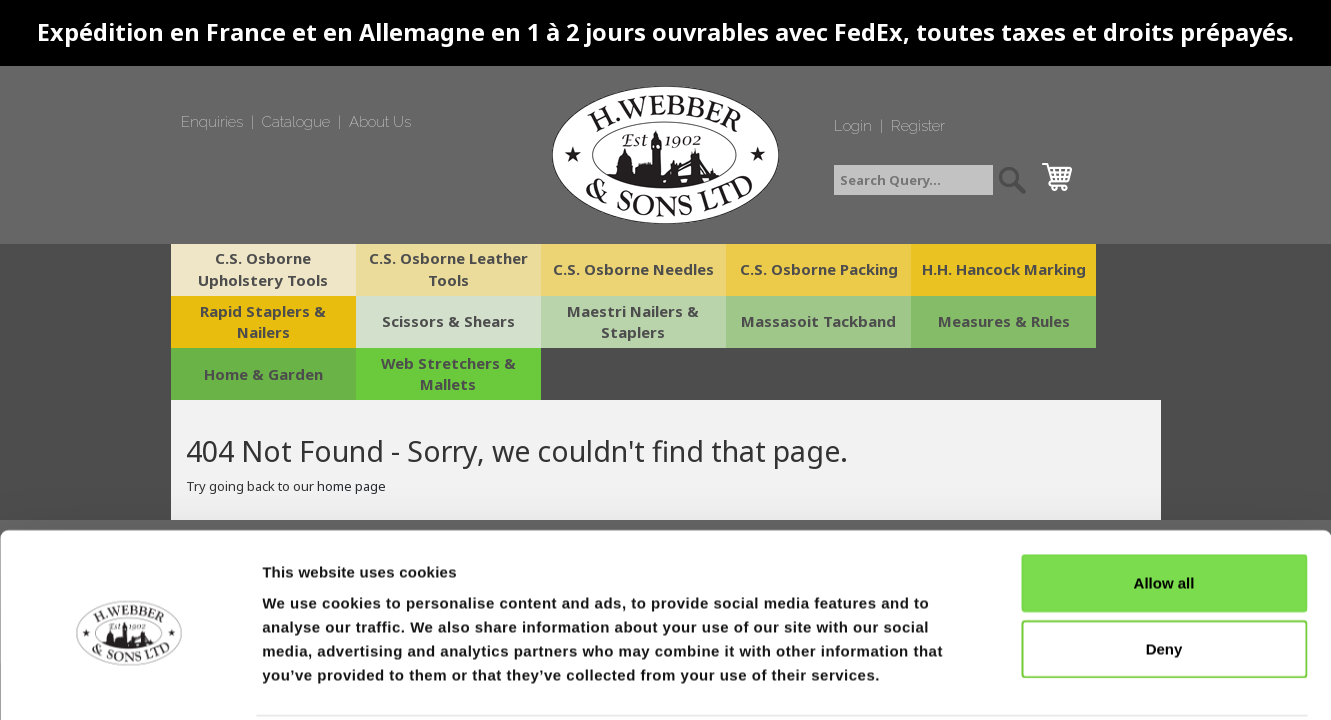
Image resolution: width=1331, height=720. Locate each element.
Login (853, 126)
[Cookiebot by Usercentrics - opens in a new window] (129, 681)
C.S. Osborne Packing (748, 269)
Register (918, 126)
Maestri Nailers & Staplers (418, 321)
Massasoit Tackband (583, 322)
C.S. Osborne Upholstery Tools (253, 269)
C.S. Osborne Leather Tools (418, 269)
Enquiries (212, 122)
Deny (1164, 573)
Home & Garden (913, 322)
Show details (1049, 680)
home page (351, 434)
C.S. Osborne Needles (583, 269)
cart (1062, 172)
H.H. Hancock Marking (913, 269)
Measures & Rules (748, 322)
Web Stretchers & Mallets (1078, 321)
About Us (380, 122)
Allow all (1164, 507)
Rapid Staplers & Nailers (1078, 269)
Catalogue (296, 122)
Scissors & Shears (253, 322)
